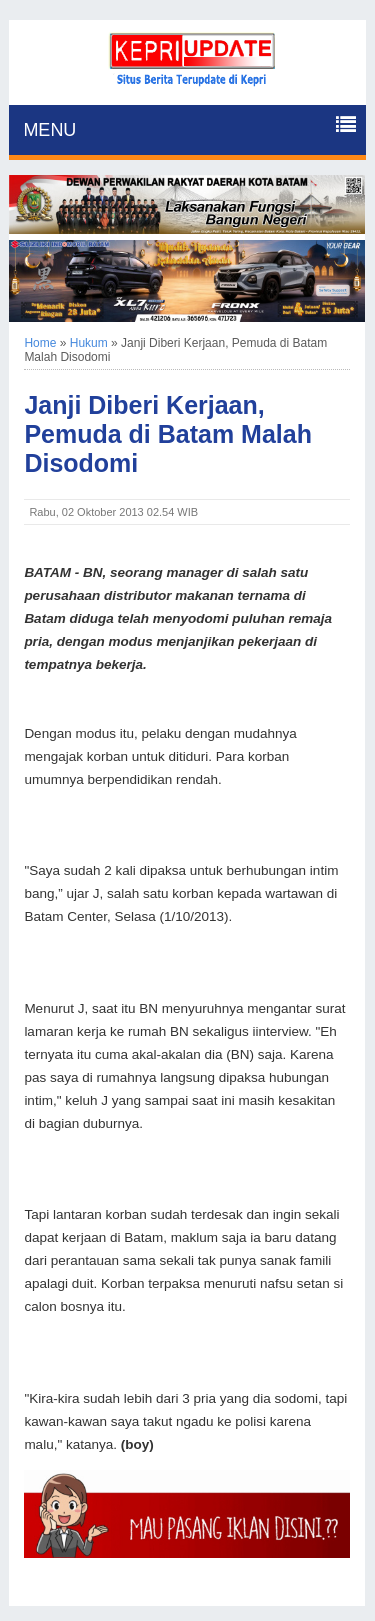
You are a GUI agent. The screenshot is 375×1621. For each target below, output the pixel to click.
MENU (49, 130)
